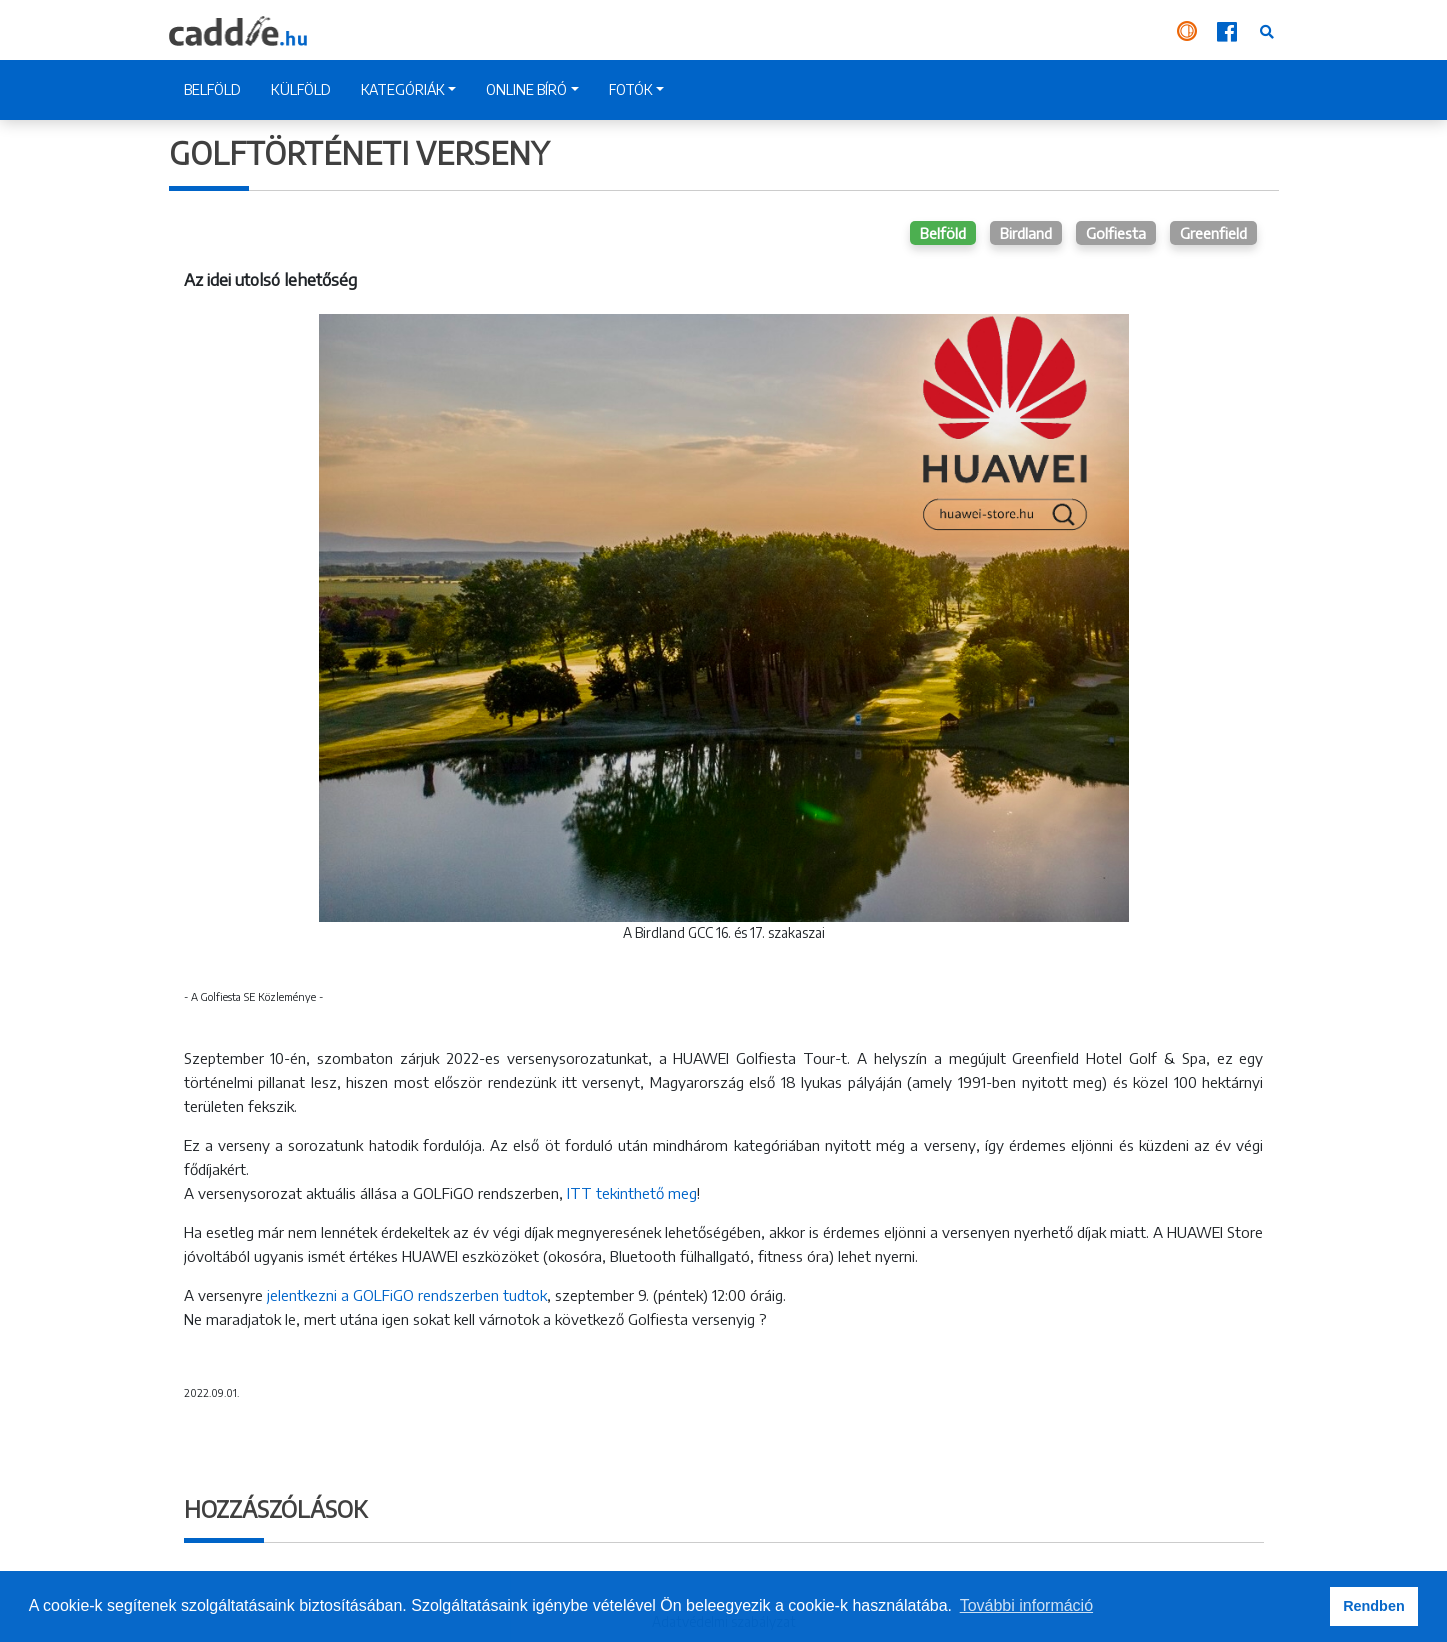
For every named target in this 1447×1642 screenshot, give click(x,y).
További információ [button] (1026, 1605)
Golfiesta (1116, 233)
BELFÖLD (212, 89)
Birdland (1026, 233)
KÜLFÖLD (301, 89)
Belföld (943, 233)
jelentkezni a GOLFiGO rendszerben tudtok (405, 1295)
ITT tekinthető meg (632, 1193)
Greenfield (1213, 233)
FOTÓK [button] (631, 89)
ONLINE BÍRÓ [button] (526, 89)
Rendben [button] (1374, 1606)
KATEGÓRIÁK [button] (403, 89)
